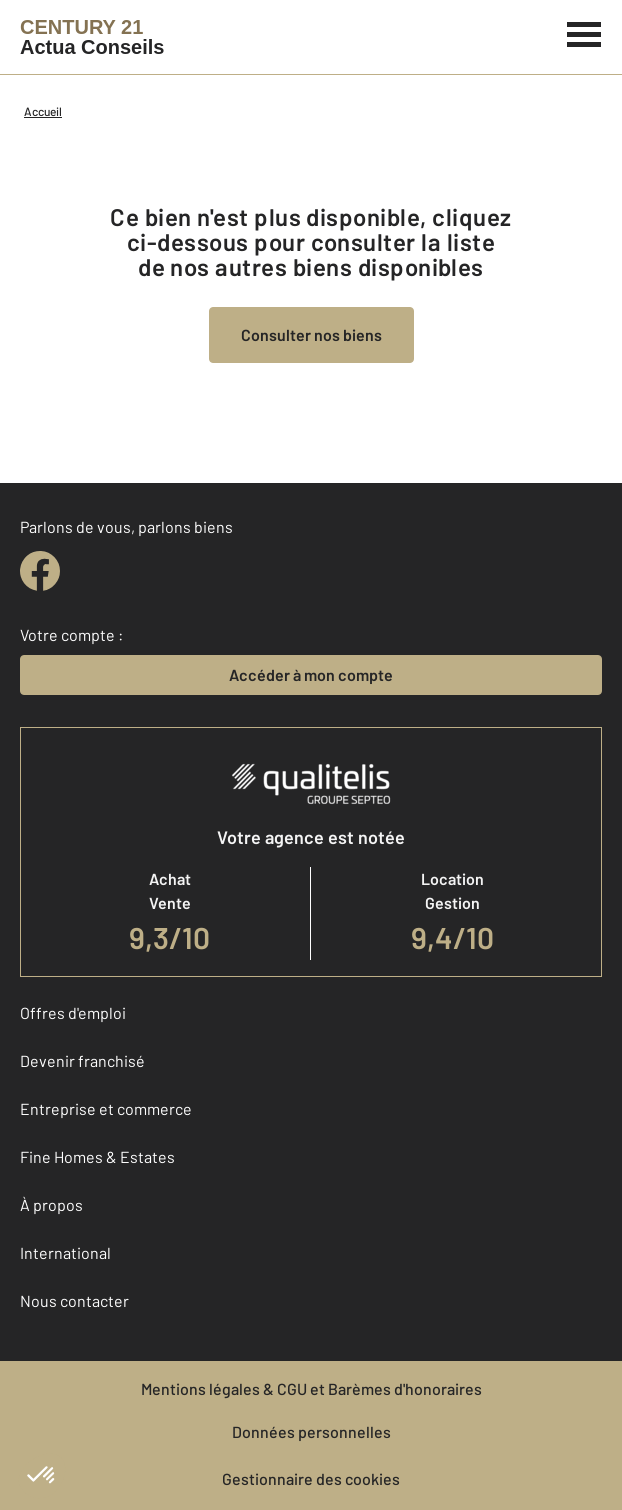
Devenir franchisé (82, 1060)
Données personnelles (311, 1431)
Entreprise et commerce (106, 1108)
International (65, 1252)
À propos (51, 1204)
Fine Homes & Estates (97, 1156)
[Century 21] (92, 37)
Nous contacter (74, 1300)
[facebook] (40, 571)
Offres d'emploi (73, 1012)
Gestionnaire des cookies (311, 1478)
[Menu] (584, 32)
